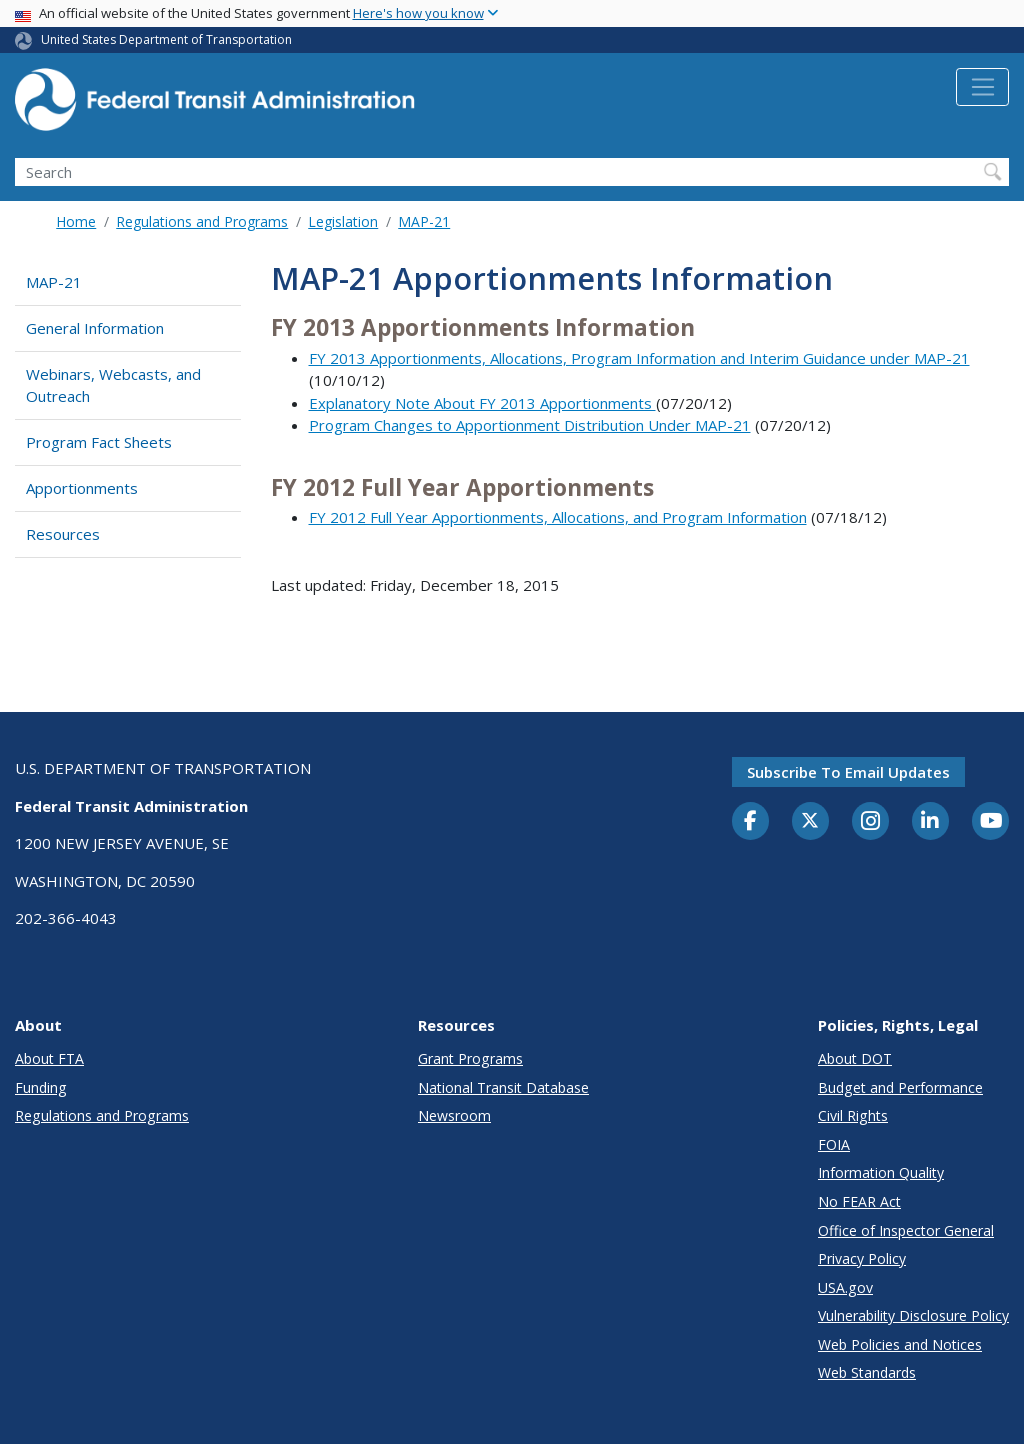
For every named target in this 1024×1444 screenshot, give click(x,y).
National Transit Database (503, 1087)
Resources (63, 534)
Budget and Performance (900, 1087)
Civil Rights (853, 1115)
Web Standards (867, 1372)
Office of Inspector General (906, 1230)
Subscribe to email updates (848, 772)
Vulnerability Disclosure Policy (913, 1315)
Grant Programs (470, 1058)
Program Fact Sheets (99, 442)
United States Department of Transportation (166, 39)
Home (76, 221)
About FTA (49, 1058)
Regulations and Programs (202, 221)
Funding (41, 1087)
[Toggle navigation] (982, 87)
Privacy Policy (862, 1258)
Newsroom (454, 1115)
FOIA (834, 1144)
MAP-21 (424, 221)
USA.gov (845, 1287)
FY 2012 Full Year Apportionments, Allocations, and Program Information (558, 517)
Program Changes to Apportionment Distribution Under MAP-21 (530, 425)
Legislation (343, 221)
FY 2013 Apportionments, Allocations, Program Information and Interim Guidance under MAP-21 (639, 358)
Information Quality (881, 1172)
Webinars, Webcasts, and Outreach (113, 385)
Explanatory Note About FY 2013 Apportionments (482, 403)
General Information (95, 328)
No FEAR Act (859, 1201)
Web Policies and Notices (900, 1344)
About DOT (855, 1058)
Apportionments (82, 488)
